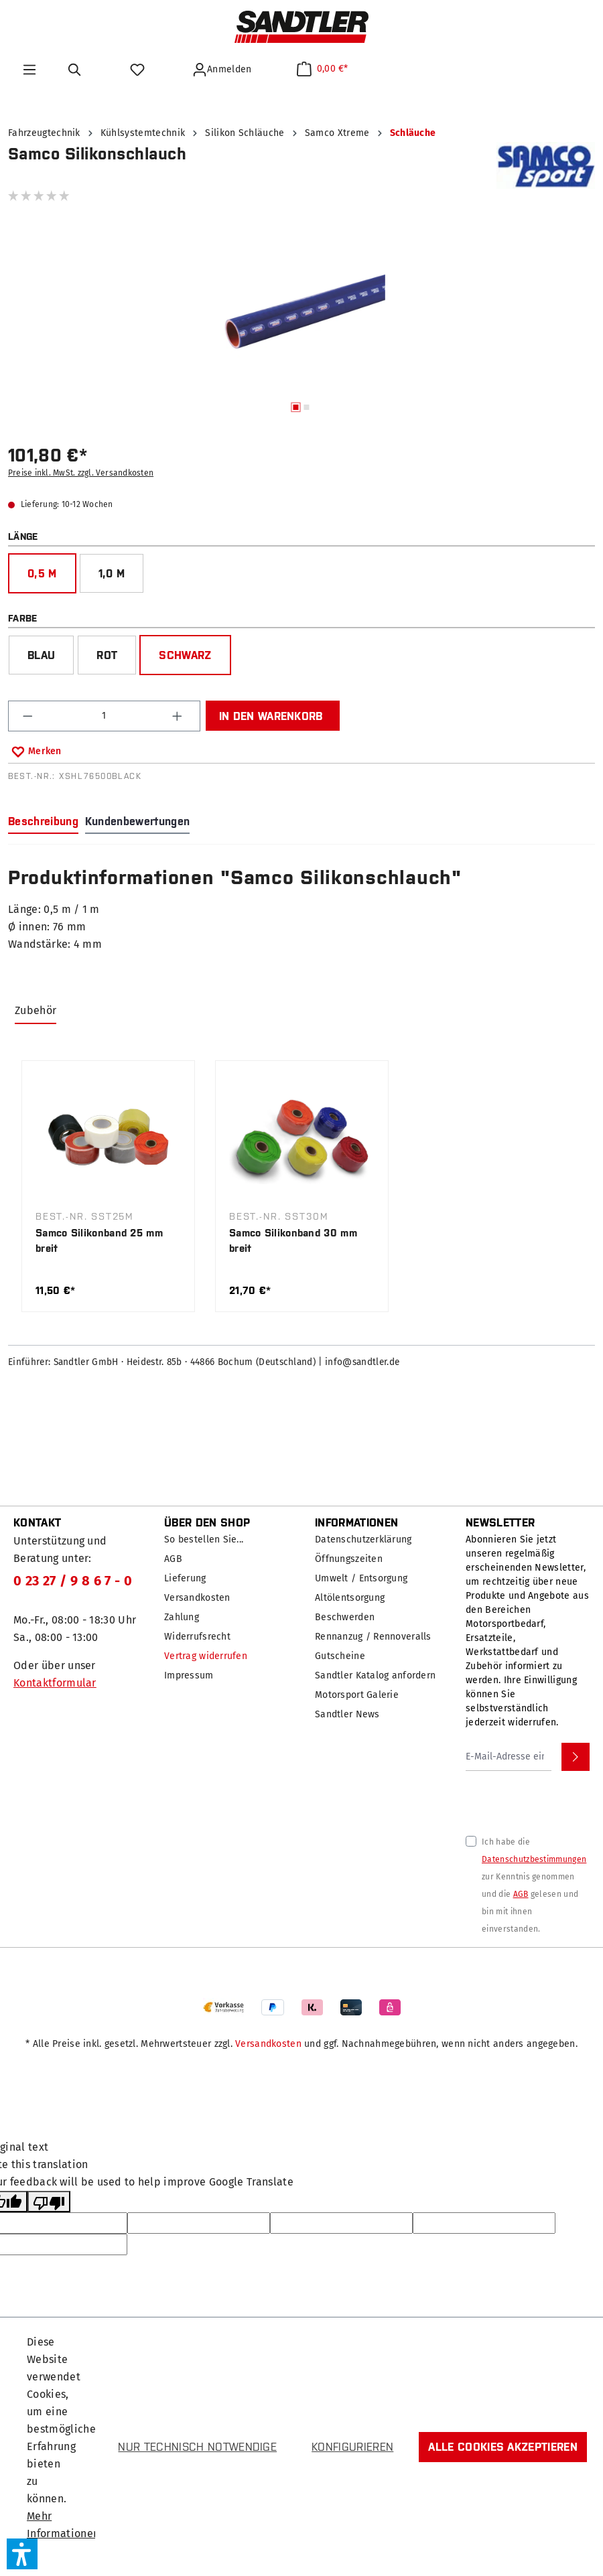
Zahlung (181, 1617)
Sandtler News (347, 1714)
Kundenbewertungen (137, 821)
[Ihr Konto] (223, 70)
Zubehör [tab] (35, 1010)
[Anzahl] (104, 716)
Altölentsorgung (350, 1597)
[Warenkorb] (322, 69)
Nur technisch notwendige (197, 2447)
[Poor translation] (48, 2201)
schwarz (185, 655)
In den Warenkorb (271, 716)
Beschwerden (345, 1617)
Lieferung (185, 1578)
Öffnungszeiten (349, 1559)
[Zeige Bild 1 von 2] (296, 407)
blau (41, 655)
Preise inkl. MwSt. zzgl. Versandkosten (80, 473)
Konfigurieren (352, 2447)
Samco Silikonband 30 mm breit (293, 1240)
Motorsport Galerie (357, 1695)
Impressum (189, 1675)
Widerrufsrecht (197, 1636)
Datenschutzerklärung (363, 1539)
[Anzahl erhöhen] (179, 716)
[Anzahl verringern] (29, 716)
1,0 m (111, 573)
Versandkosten (197, 1597)
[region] (301, 323)
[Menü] (29, 70)
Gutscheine (340, 1656)
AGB (173, 1559)
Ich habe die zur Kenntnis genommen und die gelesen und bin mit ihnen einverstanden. (534, 1885)
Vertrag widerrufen (205, 1656)
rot (106, 655)
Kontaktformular (54, 1682)
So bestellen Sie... (203, 1539)
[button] (22, 2553)
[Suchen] (77, 70)
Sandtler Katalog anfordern (375, 1675)
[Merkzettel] (139, 70)
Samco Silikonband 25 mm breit (99, 1240)
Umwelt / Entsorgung (361, 1578)
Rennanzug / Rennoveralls (373, 1636)
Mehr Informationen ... (63, 2533)
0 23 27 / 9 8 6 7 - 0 (72, 1581)
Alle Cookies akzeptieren (503, 2447)
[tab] (43, 822)
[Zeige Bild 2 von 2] (307, 407)
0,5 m (42, 573)
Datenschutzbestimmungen (534, 1859)
